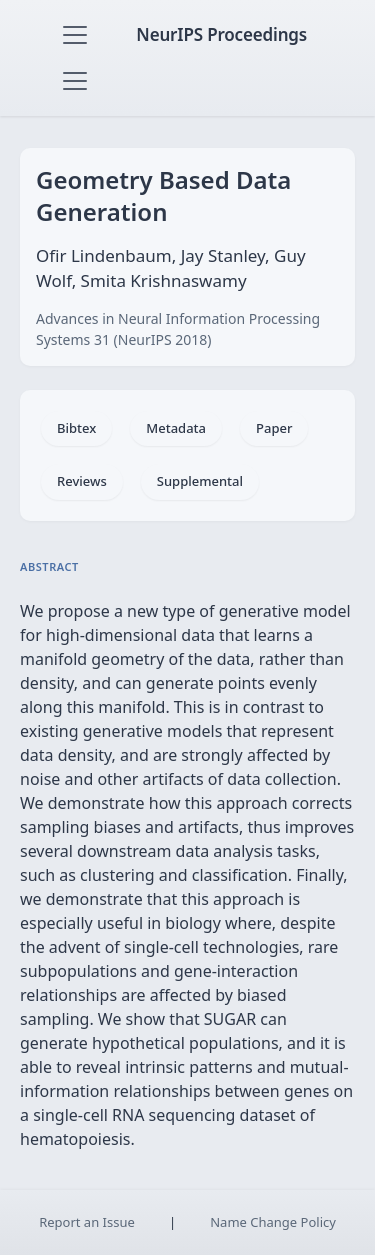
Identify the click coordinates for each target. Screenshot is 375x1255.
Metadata (176, 428)
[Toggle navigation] (75, 35)
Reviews (82, 481)
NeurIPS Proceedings (221, 34)
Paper (274, 428)
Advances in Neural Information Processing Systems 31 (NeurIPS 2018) (178, 329)
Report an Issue (87, 1222)
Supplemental (200, 481)
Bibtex (76, 428)
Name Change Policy (273, 1222)
